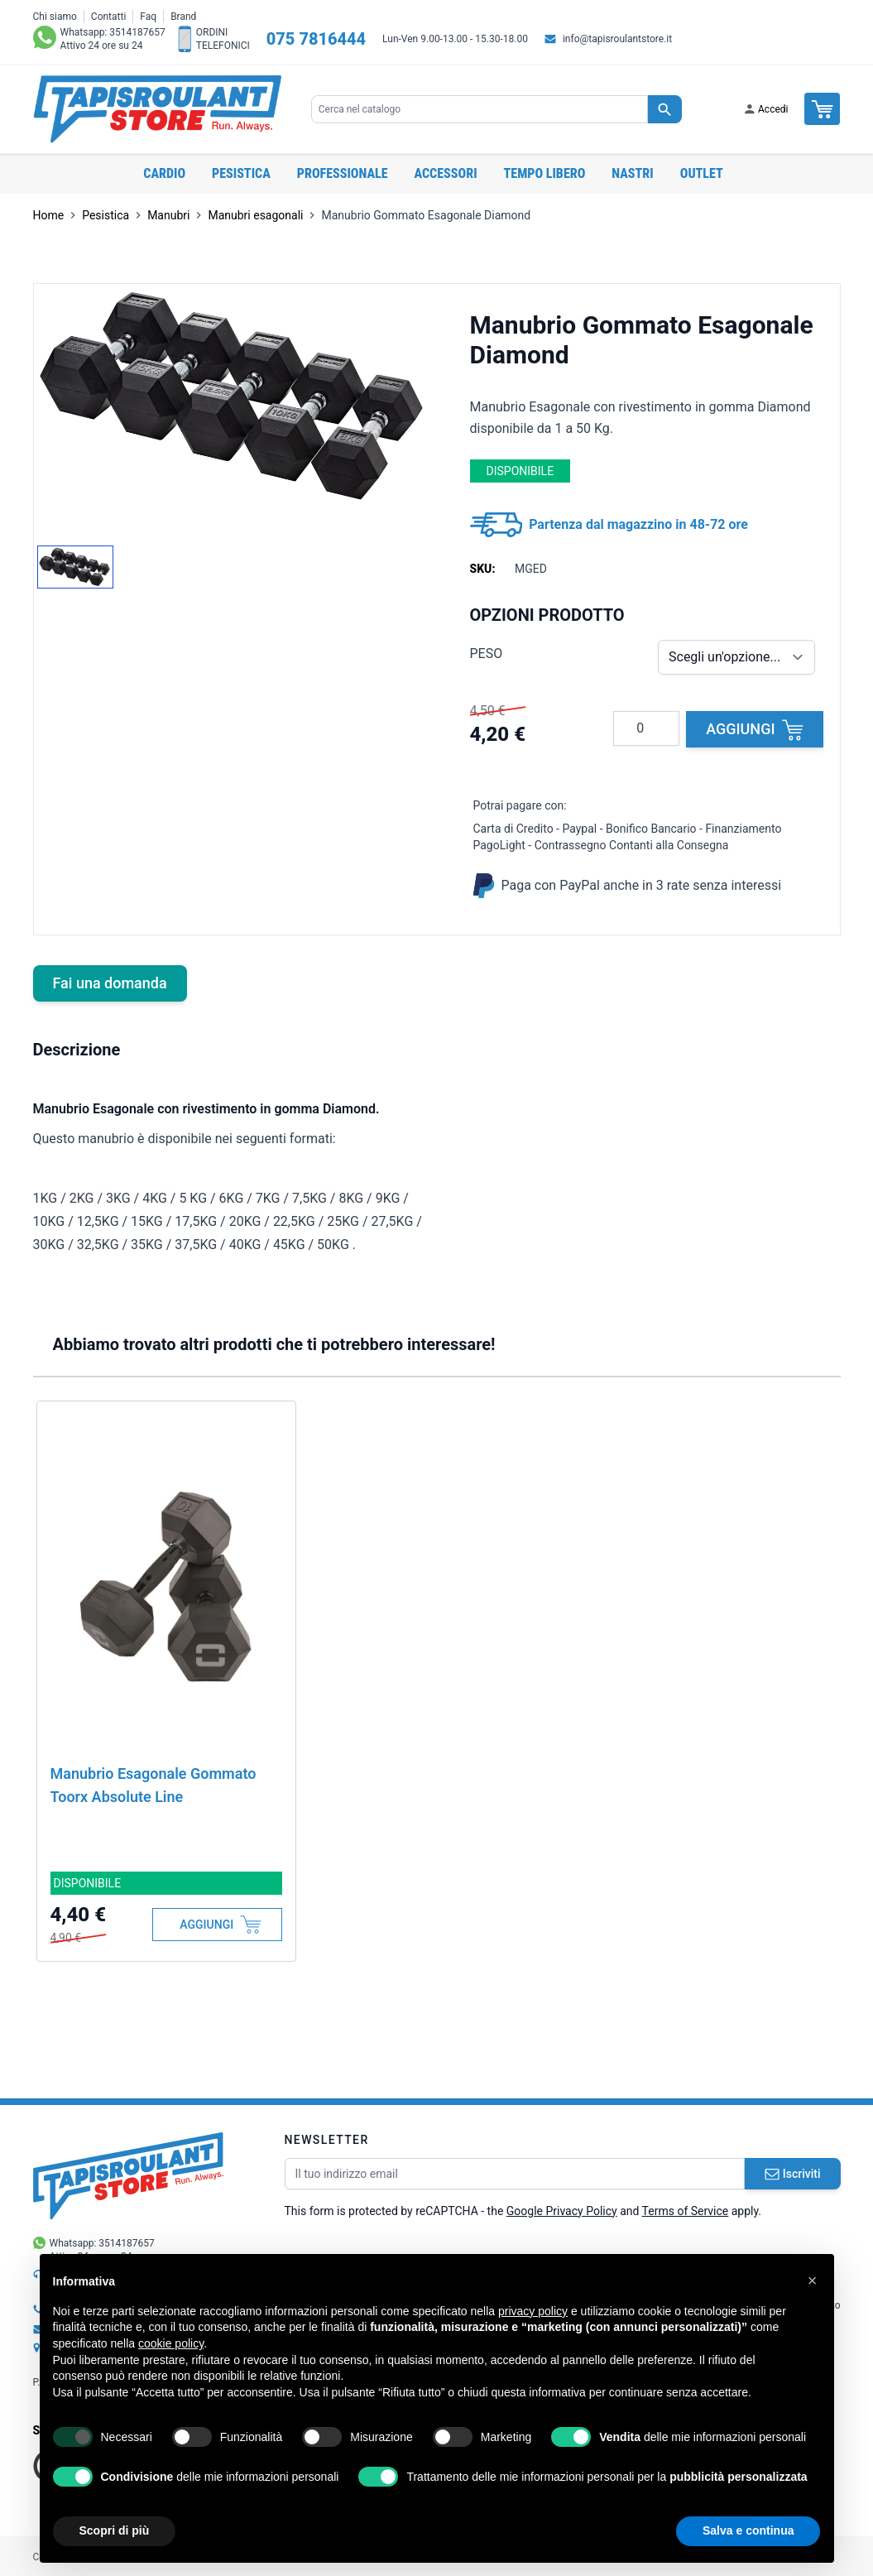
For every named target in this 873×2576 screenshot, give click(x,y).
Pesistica (241, 173)
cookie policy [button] (171, 2343)
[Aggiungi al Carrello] (217, 1924)
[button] (812, 2280)
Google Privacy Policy (561, 2211)
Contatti (109, 16)
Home (49, 215)
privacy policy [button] (533, 2311)
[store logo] (157, 109)
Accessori (446, 173)
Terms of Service (685, 2211)
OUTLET (701, 173)
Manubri (168, 215)
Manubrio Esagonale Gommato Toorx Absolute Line (153, 1785)
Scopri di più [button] (114, 2530)
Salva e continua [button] (748, 2530)
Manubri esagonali (255, 215)
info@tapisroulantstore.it (617, 39)
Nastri (632, 173)
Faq (148, 16)
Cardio (164, 173)
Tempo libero (545, 173)
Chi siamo (55, 16)
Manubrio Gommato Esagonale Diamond (425, 215)
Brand (183, 16)
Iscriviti (793, 2173)
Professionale (342, 173)
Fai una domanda (110, 983)
